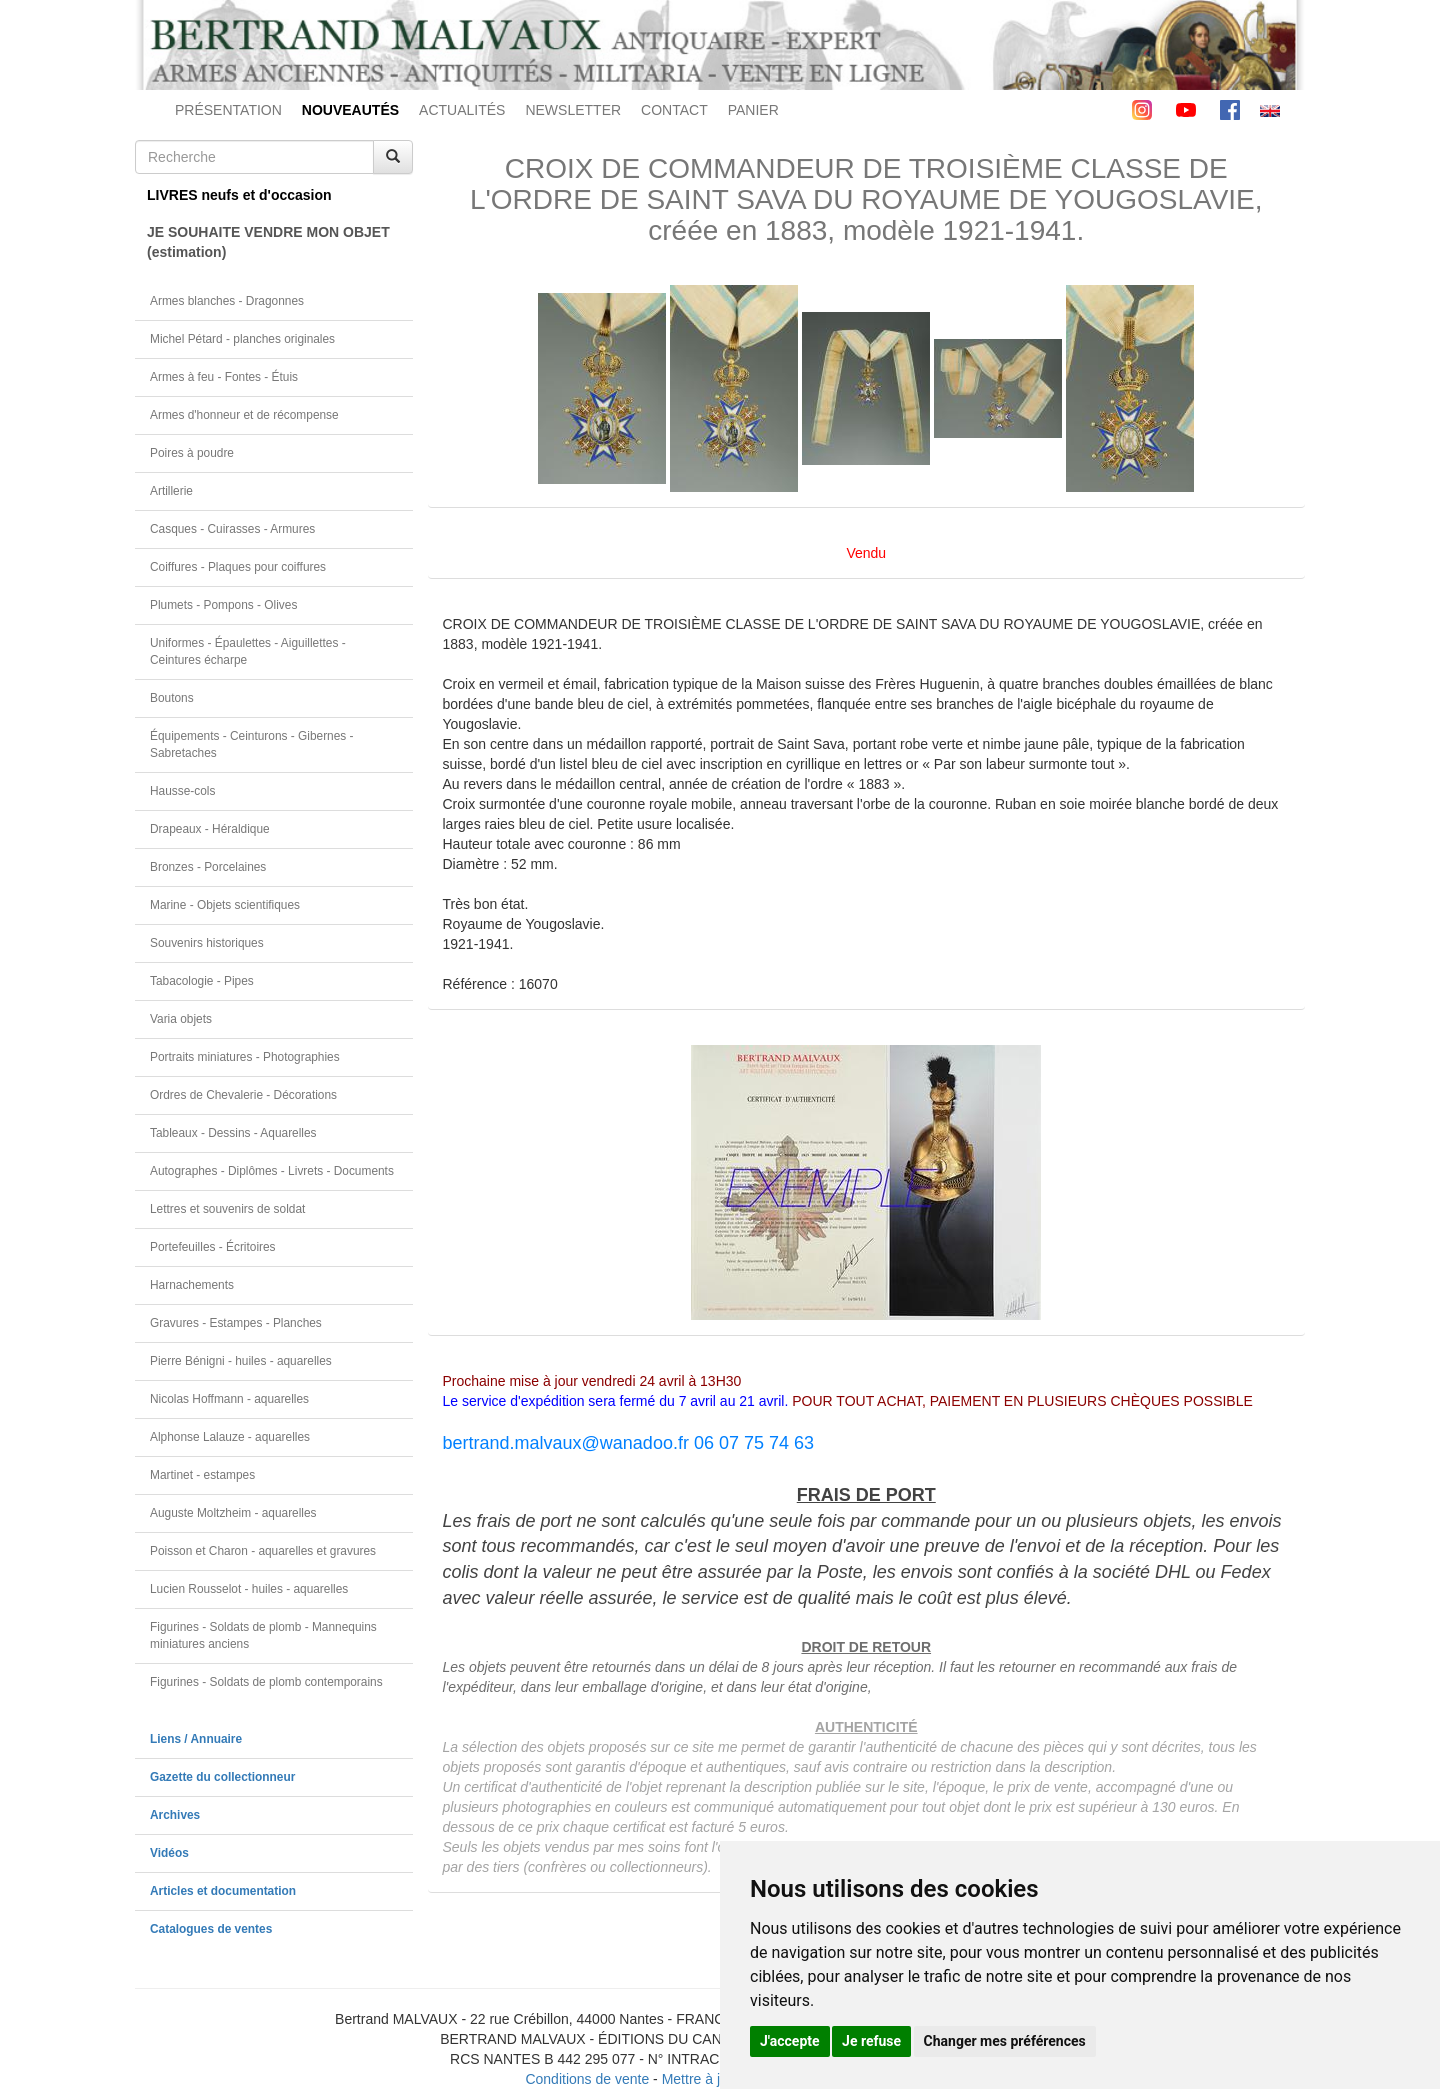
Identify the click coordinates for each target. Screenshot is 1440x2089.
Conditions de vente (587, 2079)
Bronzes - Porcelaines (208, 867)
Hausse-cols (182, 791)
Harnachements (192, 1285)
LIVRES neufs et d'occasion (239, 195)
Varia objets (181, 1019)
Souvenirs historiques (207, 943)
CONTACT (674, 110)
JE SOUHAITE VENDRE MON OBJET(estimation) (268, 242)
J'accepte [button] (790, 2041)
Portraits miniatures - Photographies (245, 1057)
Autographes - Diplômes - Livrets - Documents (272, 1171)
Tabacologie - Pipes (202, 981)
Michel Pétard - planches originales (242, 339)
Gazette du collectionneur (222, 1777)
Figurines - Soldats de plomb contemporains (266, 1682)
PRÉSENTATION (228, 110)
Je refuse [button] (871, 2041)
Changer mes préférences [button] (1005, 2041)
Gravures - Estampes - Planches (236, 1323)
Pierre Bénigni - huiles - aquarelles (241, 1361)
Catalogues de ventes (211, 1929)
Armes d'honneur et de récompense (244, 415)
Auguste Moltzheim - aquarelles (233, 1513)
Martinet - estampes (202, 1475)
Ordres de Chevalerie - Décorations (243, 1095)
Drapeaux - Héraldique (210, 829)
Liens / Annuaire (196, 1739)
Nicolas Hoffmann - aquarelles (229, 1399)
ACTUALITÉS (462, 110)
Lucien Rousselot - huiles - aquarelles (249, 1589)
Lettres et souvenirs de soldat (227, 1209)
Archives (175, 1815)
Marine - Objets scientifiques (225, 905)
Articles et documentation (223, 1891)
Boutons (172, 698)
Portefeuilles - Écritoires (213, 1247)
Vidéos (169, 1853)
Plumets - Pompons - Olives (223, 605)
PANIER (753, 110)
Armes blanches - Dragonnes (227, 301)
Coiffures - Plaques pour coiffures (238, 567)
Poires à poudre (192, 453)
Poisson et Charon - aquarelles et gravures (263, 1551)
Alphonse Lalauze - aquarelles (230, 1437)
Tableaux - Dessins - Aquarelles (233, 1133)
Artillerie (171, 491)
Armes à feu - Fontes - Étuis (224, 377)
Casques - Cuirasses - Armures (232, 529)
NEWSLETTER (573, 110)
